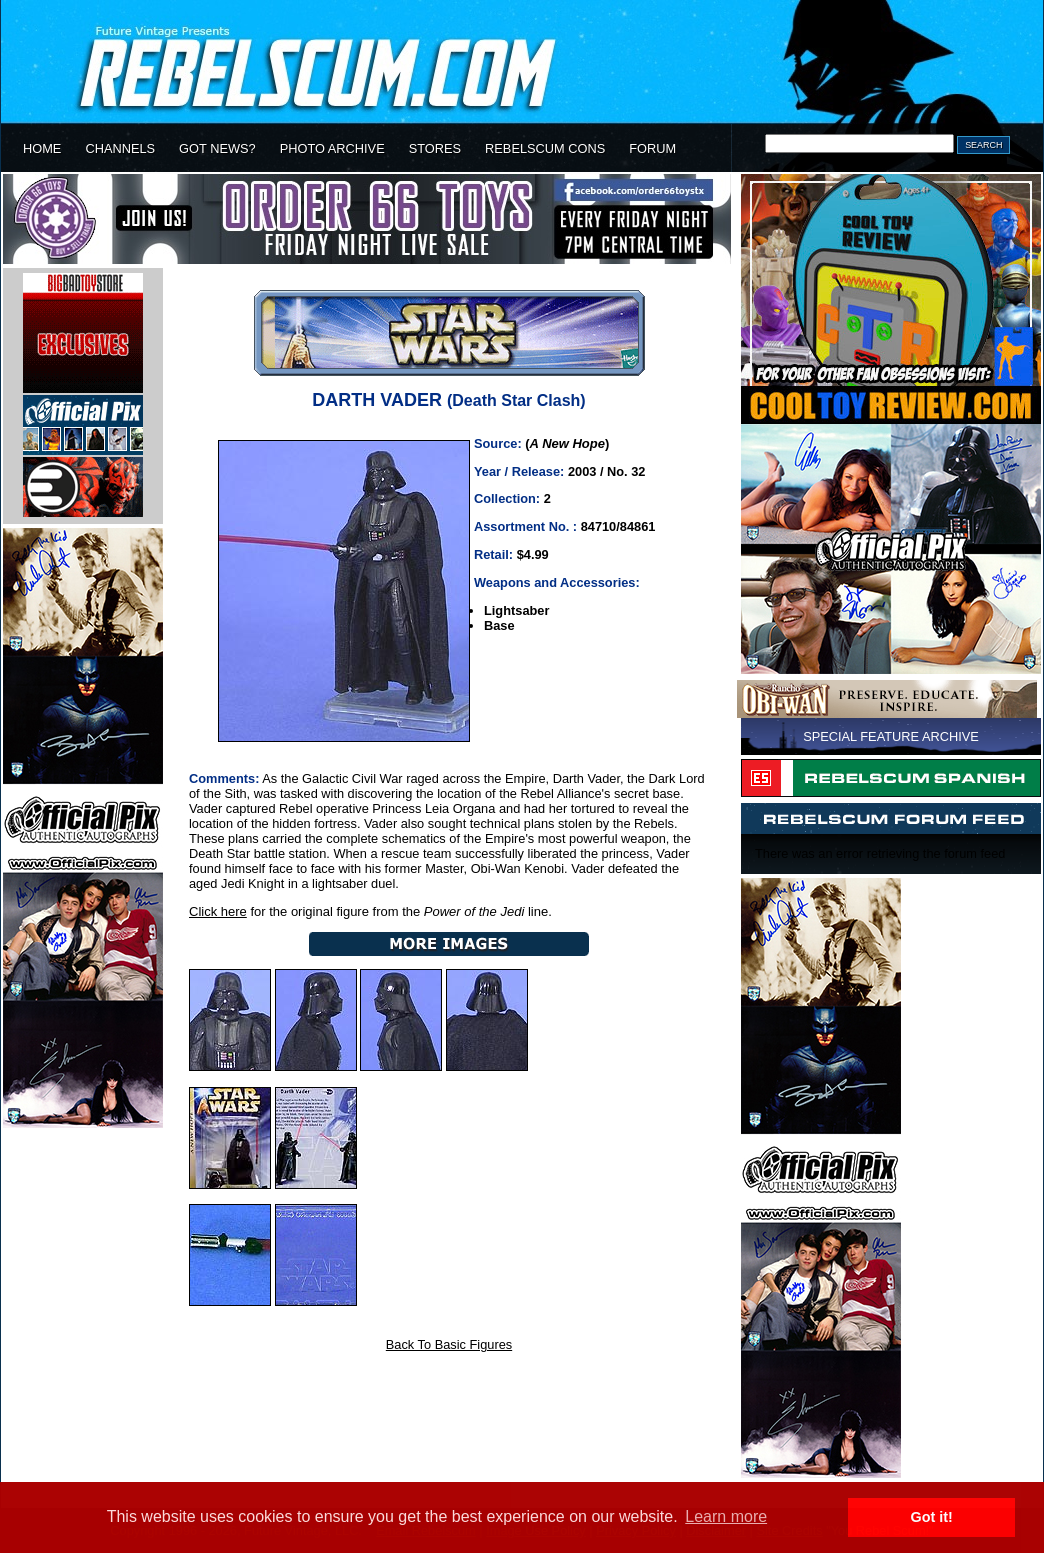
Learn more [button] (726, 1516)
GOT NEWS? (217, 148)
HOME (42, 148)
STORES (435, 148)
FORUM (652, 148)
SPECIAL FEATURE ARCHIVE (891, 736)
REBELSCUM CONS (545, 148)
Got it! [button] (932, 1517)
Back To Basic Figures (449, 1344)
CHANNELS (120, 148)
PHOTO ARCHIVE (332, 148)
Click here (218, 911)
